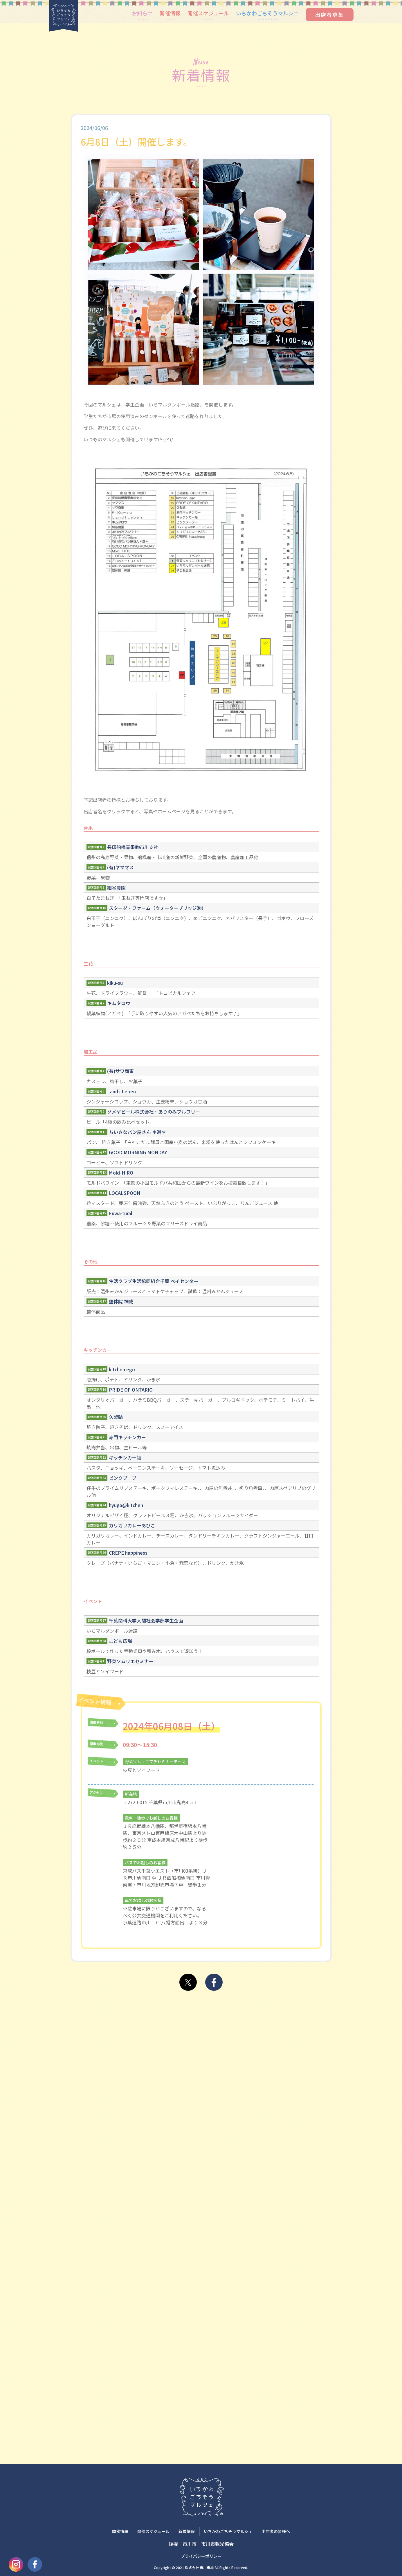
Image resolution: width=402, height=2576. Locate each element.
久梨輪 (116, 1416)
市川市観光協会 (217, 2543)
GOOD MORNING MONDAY (138, 1152)
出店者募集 (329, 14)
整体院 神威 (121, 1301)
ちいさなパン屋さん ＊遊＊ (137, 1131)
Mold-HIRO (121, 1172)
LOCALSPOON (124, 1192)
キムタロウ (118, 1003)
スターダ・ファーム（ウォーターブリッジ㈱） (157, 907)
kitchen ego (122, 1369)
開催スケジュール (208, 13)
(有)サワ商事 (120, 1070)
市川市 (190, 2543)
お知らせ (142, 13)
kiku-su (115, 982)
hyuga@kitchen (126, 1505)
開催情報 (170, 13)
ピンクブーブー (125, 1477)
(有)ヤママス (120, 867)
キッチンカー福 (125, 1457)
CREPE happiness (128, 1552)
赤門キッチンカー (127, 1437)
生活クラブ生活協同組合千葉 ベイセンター (153, 1281)
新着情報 (187, 2531)
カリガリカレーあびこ (132, 1525)
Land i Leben (121, 1091)
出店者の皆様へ (276, 2531)
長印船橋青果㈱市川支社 (132, 846)
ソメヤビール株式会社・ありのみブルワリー (153, 1111)
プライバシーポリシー (201, 2556)
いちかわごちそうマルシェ (267, 13)
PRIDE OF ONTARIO (131, 1389)
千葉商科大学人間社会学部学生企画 (146, 1620)
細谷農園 (116, 887)
